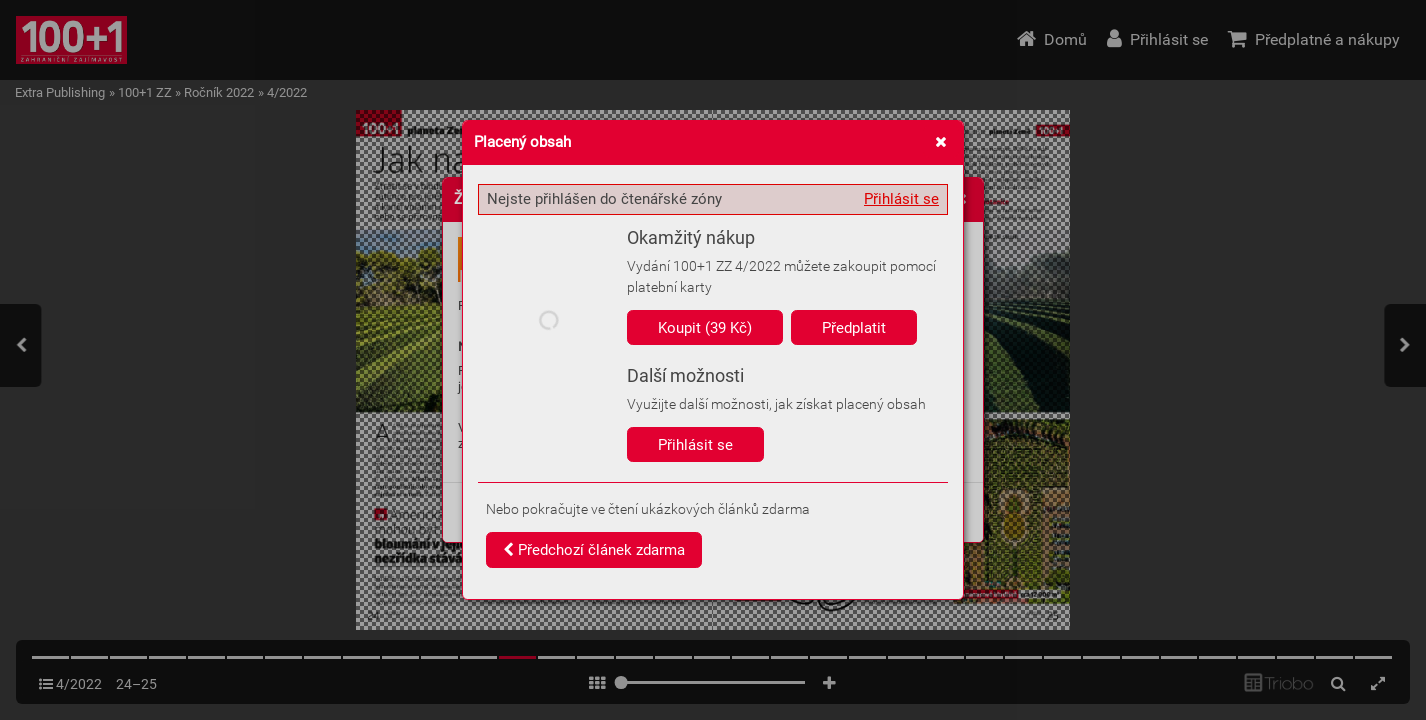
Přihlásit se (901, 199)
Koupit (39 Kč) (705, 328)
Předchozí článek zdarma (594, 550)
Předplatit (854, 328)
